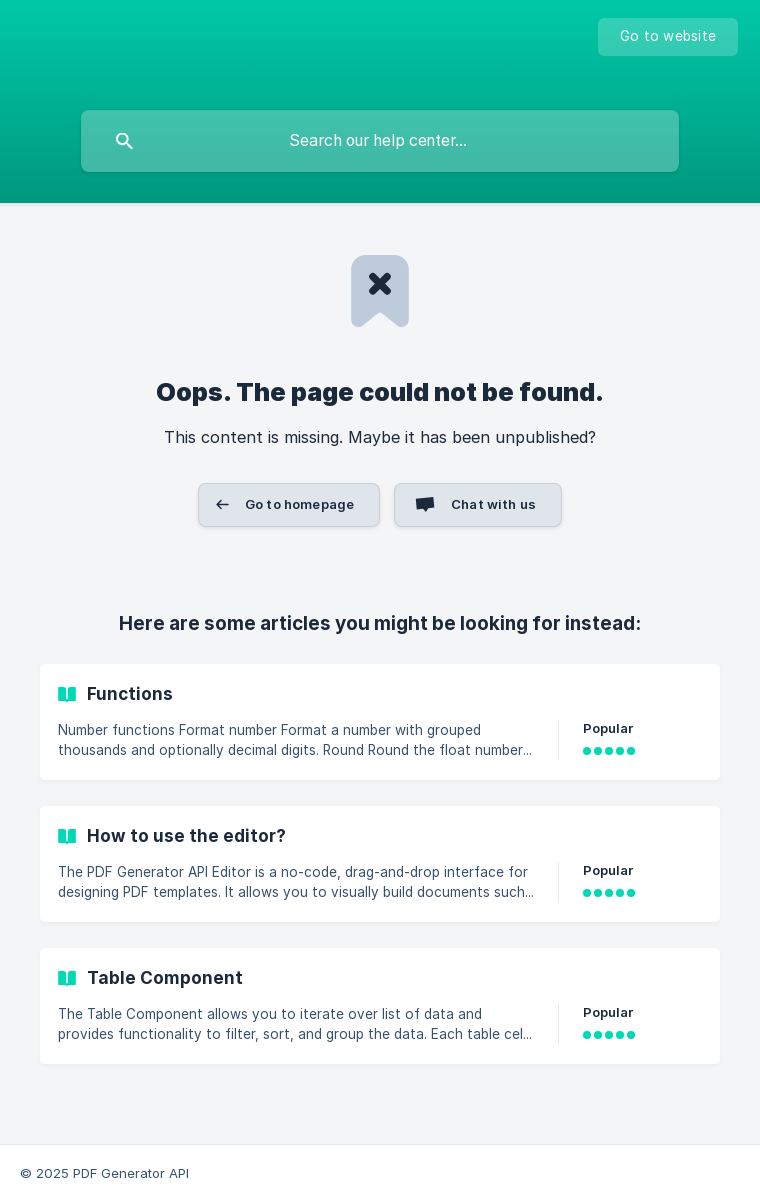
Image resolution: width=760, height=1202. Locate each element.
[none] (668, 37)
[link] (380, 722)
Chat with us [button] (493, 504)
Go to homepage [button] (299, 504)
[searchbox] (380, 141)
